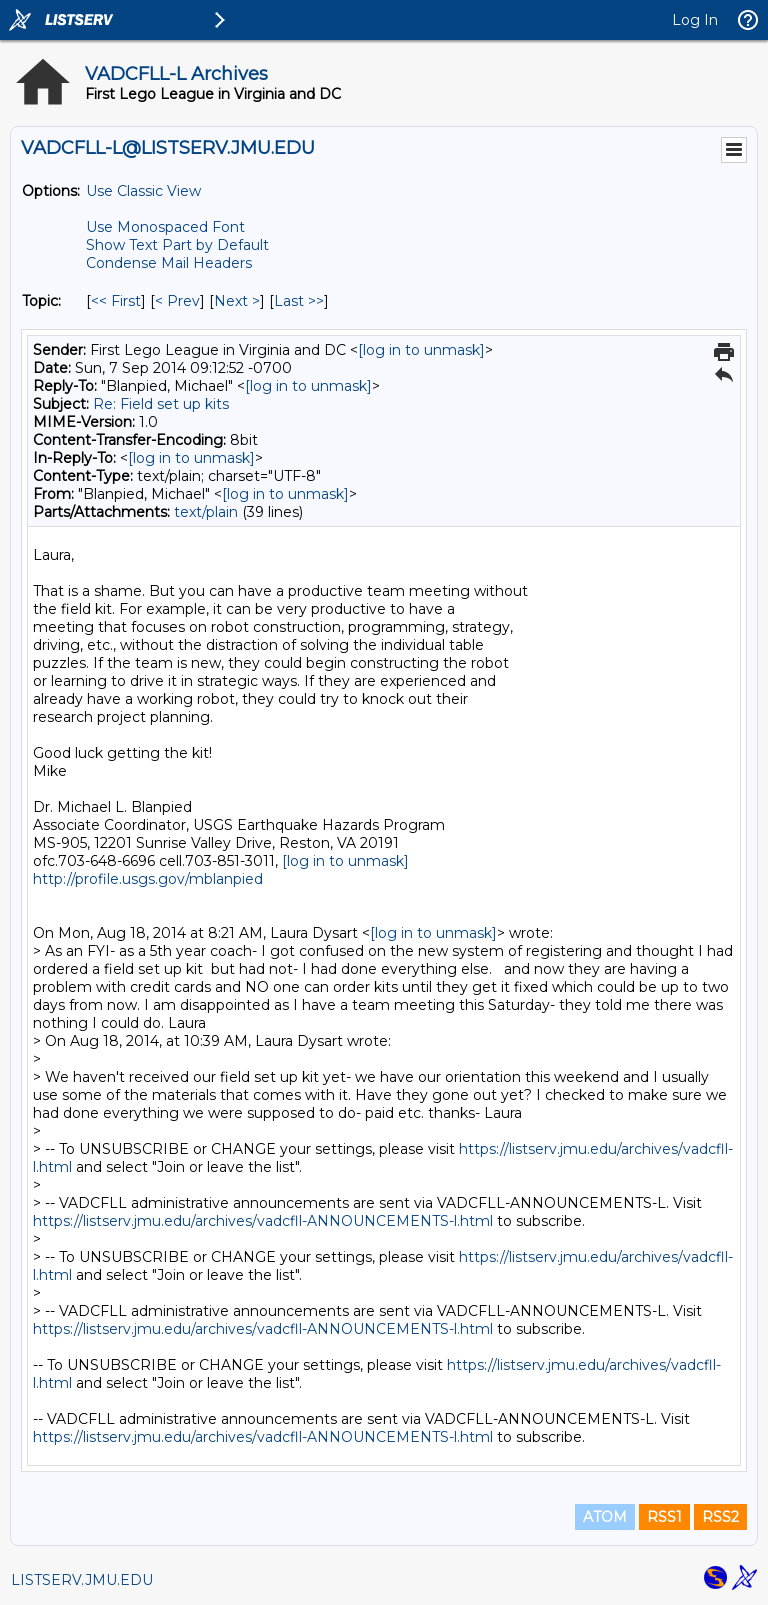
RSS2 (720, 1517)
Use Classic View (143, 191)
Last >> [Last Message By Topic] (299, 301)
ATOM (605, 1517)
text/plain (206, 512)
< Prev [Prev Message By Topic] (177, 301)
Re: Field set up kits (161, 404)
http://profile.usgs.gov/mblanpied (148, 879)
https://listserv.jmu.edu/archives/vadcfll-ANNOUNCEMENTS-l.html (263, 1221)
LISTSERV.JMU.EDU (82, 1580)
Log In (695, 20)
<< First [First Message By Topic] (116, 301)
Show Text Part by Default (177, 245)
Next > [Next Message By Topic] (237, 301)
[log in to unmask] (421, 350)
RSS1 (664, 1517)
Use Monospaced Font (165, 227)
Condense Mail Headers (169, 263)
